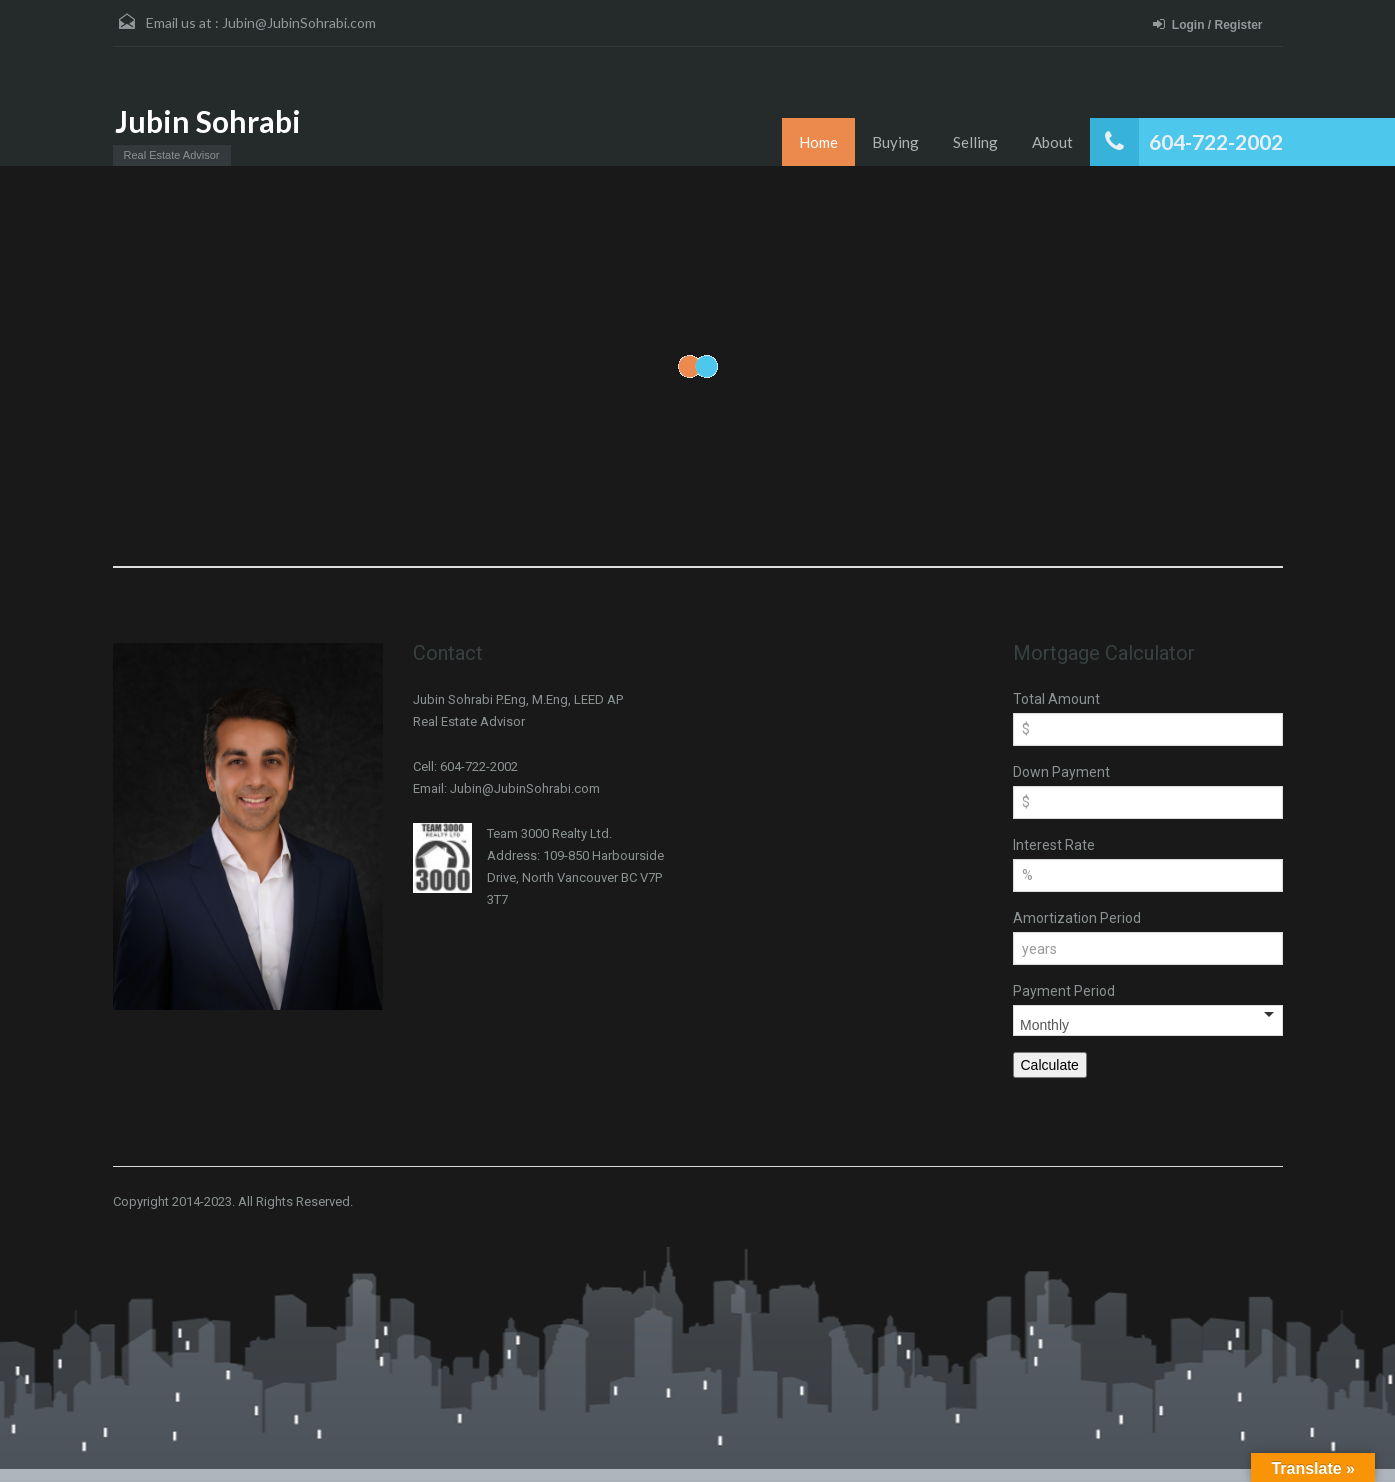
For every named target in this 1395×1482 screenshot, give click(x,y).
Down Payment (1061, 772)
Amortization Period (1077, 918)
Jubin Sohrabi (208, 121)
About (1052, 142)
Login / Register (1208, 24)
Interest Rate (1054, 845)
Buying (895, 142)
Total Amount (1056, 699)
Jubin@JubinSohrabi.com (299, 22)
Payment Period (1064, 991)
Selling (975, 142)
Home (818, 142)
